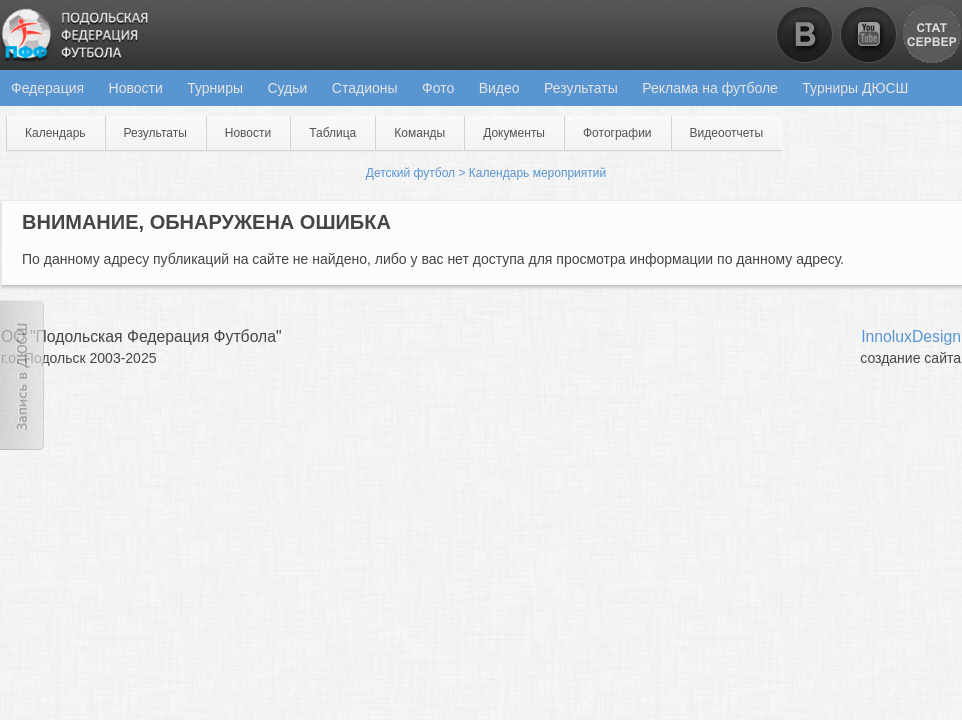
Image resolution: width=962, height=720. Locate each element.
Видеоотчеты (727, 133)
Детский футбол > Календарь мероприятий (486, 173)
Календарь (55, 133)
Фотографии (617, 133)
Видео (499, 88)
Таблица (332, 133)
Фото (438, 88)
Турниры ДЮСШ (855, 88)
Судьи (287, 88)
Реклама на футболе (710, 88)
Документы (514, 133)
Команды (419, 133)
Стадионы (365, 88)
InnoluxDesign (911, 336)
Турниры (215, 88)
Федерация (47, 88)
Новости (136, 88)
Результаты (581, 88)
